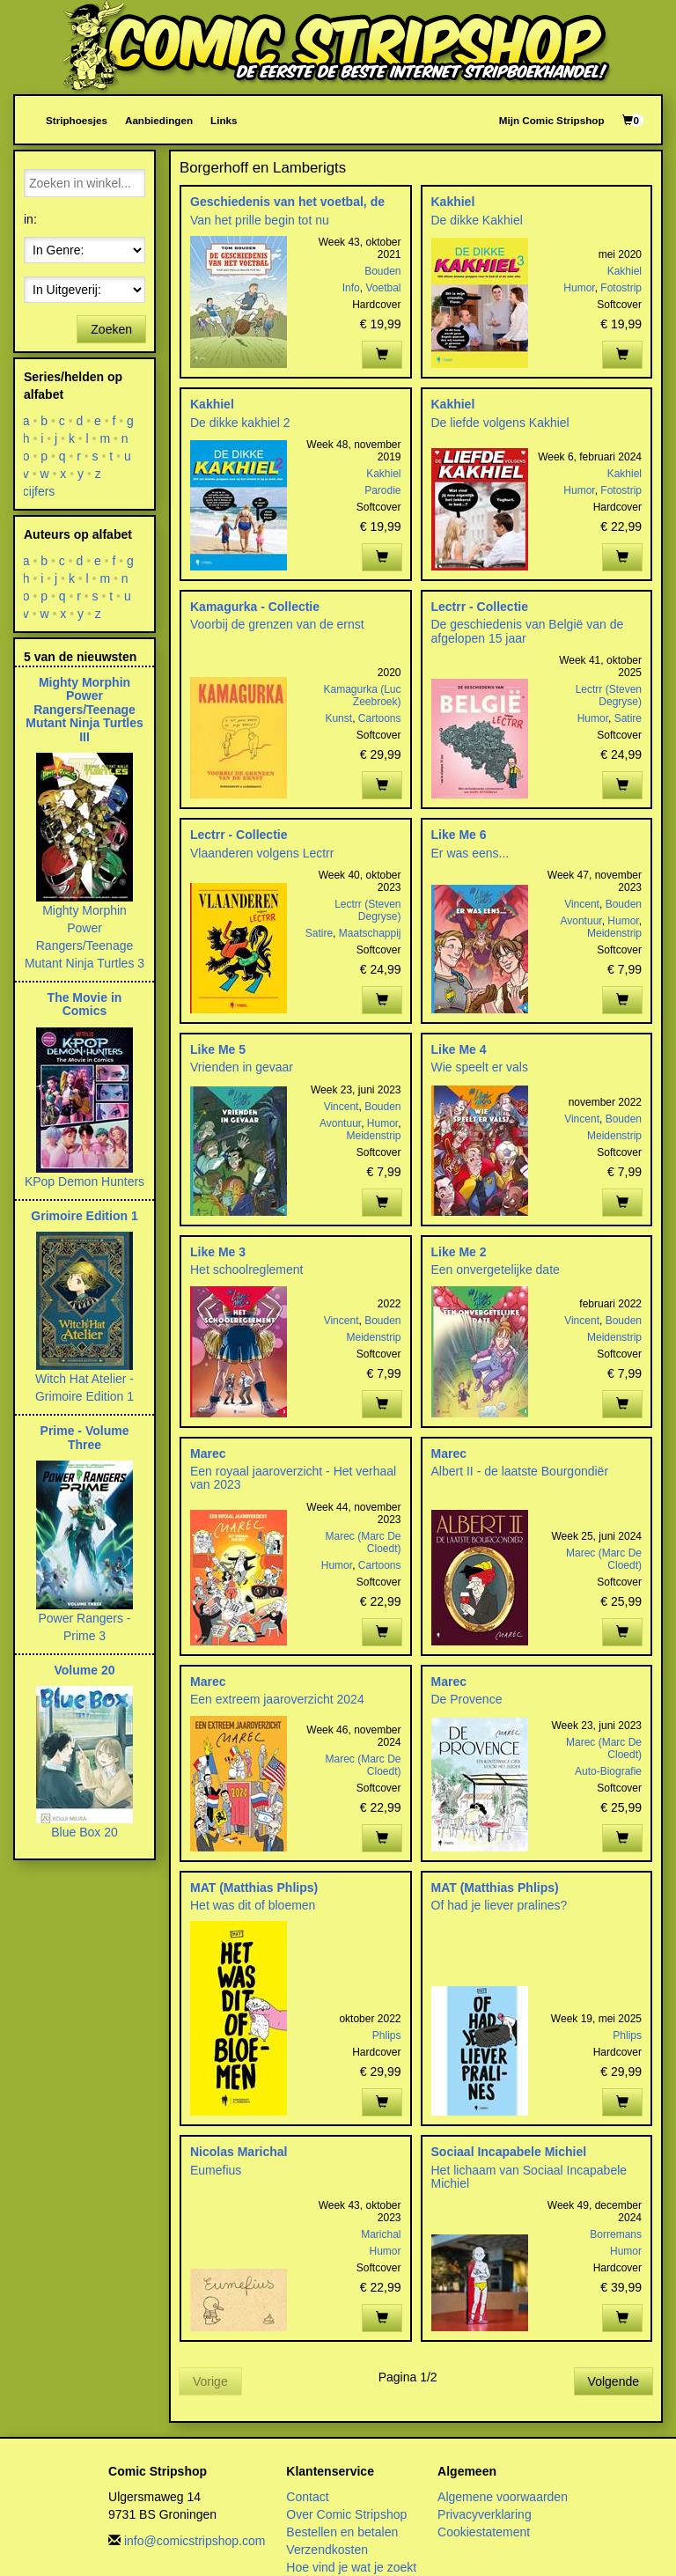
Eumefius (215, 2170)
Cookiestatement (483, 2532)
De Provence (467, 1699)
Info (351, 288)
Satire (628, 718)
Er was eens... (470, 853)
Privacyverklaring (484, 2514)
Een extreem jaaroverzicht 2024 (277, 1699)
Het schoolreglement (246, 1269)
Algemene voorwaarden (502, 2497)
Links (223, 120)
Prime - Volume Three (84, 1437)
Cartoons (379, 718)
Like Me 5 (218, 1049)
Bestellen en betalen (342, 2532)
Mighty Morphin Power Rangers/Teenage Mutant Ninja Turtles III (84, 709)
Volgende (613, 2381)
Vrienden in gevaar (241, 1067)
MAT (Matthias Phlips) (254, 1887)
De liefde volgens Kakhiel (500, 423)
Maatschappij (370, 933)
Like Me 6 (459, 835)
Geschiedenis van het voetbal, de (287, 202)
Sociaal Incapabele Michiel (509, 2152)
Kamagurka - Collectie (255, 607)
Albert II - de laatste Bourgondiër (520, 1471)
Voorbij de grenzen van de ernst (277, 624)
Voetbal (382, 288)
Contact (307, 2497)
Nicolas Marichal (239, 2152)
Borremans (616, 2234)
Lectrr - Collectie (479, 607)
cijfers (39, 491)
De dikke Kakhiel (477, 220)
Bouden (382, 271)
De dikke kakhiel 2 (240, 423)
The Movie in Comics (85, 1004)
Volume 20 (85, 1670)
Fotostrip (621, 288)
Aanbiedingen (159, 120)
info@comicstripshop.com (195, 2541)
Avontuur (580, 921)
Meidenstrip (614, 933)
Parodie (382, 490)
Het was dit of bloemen (252, 1905)
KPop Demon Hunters (84, 1181)
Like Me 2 (459, 1252)
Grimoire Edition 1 (84, 1216)
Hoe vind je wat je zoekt (351, 2567)
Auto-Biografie (608, 1771)
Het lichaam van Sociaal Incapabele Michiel (529, 2176)
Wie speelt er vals (479, 1067)
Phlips (386, 2035)
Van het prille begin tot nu (259, 220)
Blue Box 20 (84, 1832)
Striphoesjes (76, 120)
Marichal (380, 2234)
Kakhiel (453, 202)
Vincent (581, 904)
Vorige (210, 2381)
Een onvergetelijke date (495, 1269)
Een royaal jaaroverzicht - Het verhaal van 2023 (293, 1477)
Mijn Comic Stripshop (552, 120)
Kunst (338, 718)
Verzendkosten (327, 2550)
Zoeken (111, 329)
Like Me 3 (218, 1252)
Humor (578, 288)
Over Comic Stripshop (346, 2514)
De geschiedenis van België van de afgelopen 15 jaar (527, 630)
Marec (207, 1453)
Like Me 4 (459, 1049)
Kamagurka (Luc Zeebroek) (361, 695)
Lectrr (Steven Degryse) (609, 695)
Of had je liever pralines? (499, 1905)
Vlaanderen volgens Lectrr (262, 853)
